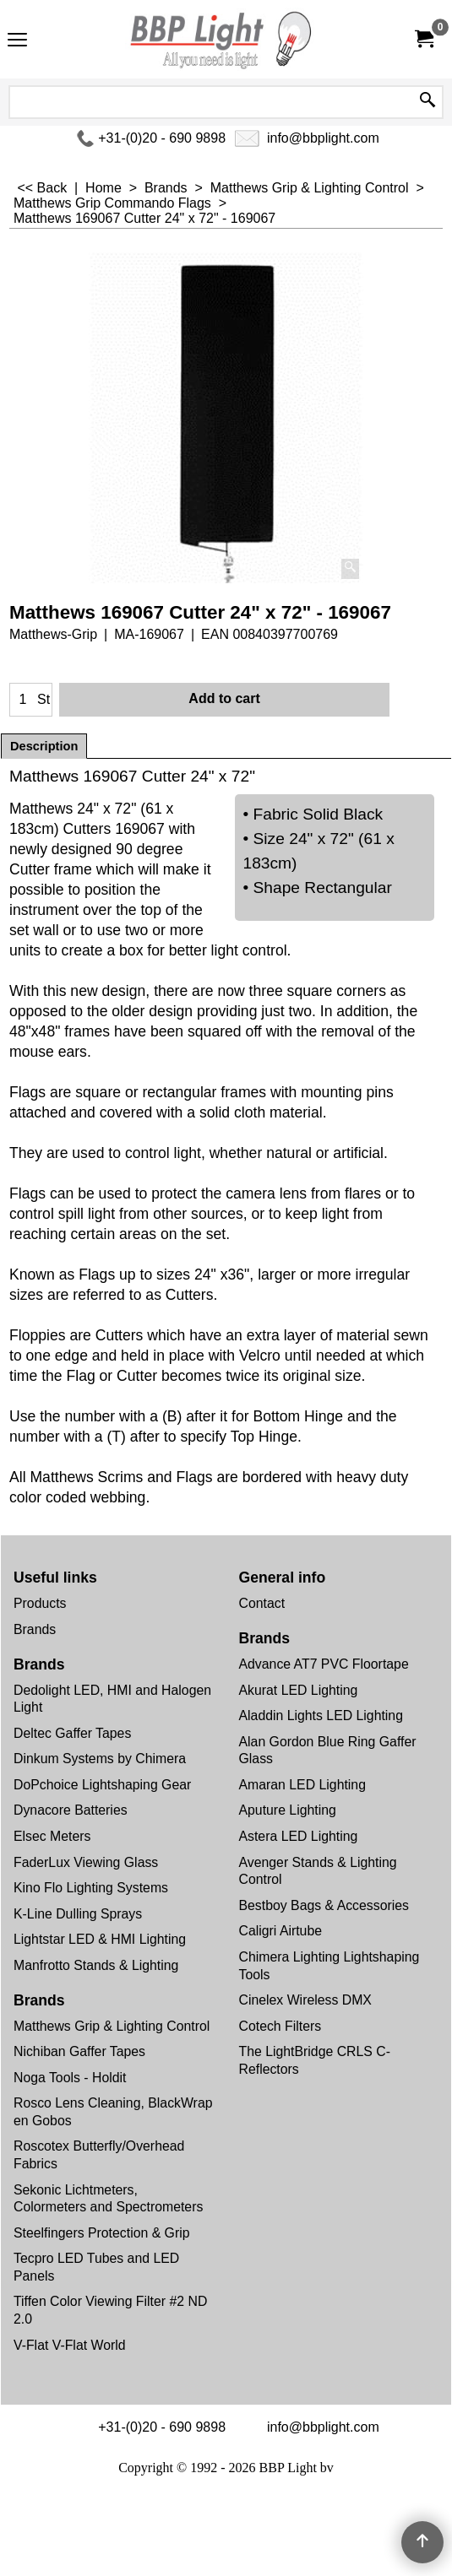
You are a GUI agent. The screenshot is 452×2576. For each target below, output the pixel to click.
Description (44, 746)
